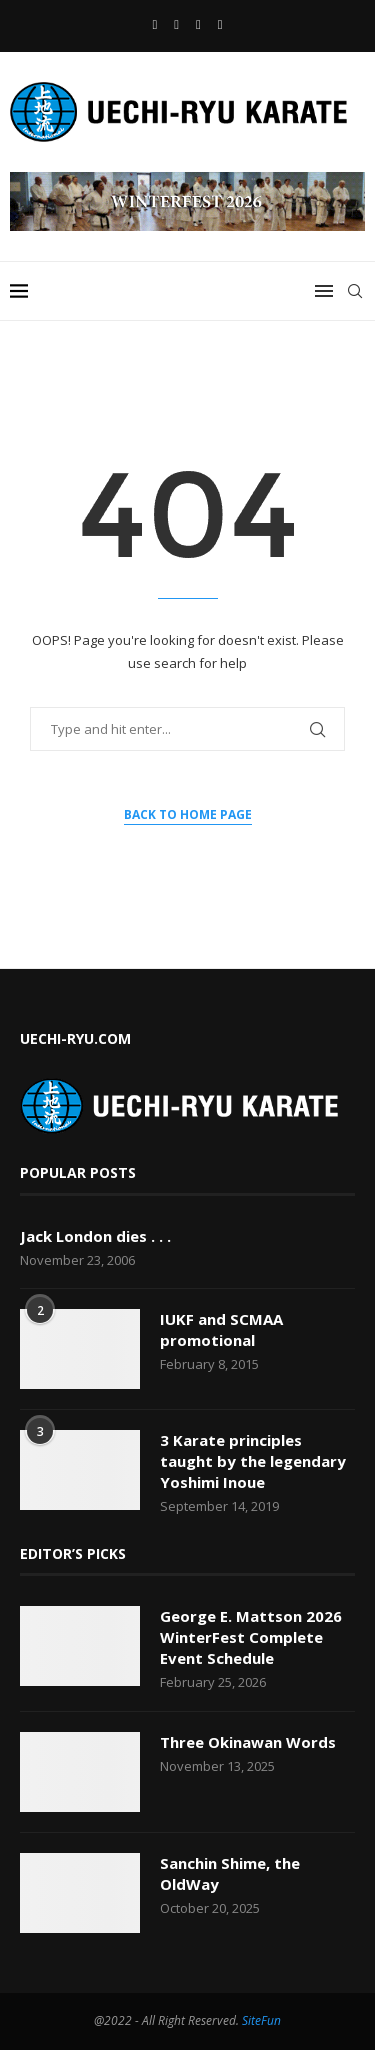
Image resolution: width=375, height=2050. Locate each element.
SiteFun (261, 2020)
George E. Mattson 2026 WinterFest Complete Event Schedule (251, 1637)
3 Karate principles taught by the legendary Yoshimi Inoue (253, 1461)
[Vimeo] (220, 24)
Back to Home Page (188, 814)
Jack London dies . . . (95, 1236)
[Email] (198, 24)
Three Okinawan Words (248, 1742)
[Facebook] (155, 24)
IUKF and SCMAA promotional (221, 1329)
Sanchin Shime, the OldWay (230, 1873)
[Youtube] (176, 24)
